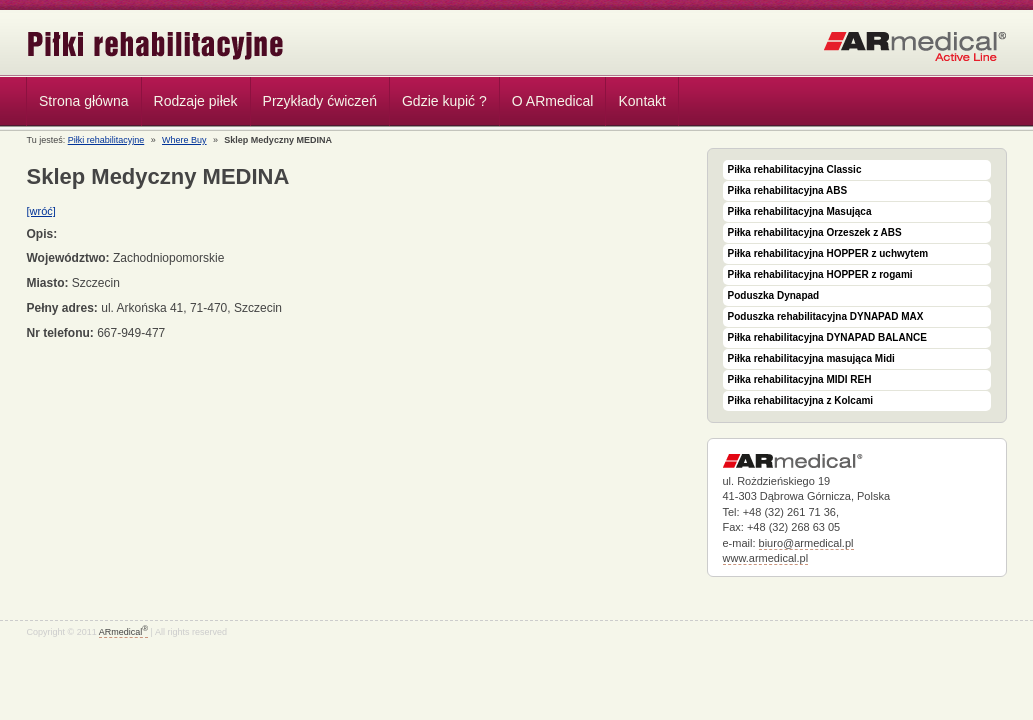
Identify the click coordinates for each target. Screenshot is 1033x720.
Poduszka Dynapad (774, 295)
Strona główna (84, 101)
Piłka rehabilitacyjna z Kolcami (801, 400)
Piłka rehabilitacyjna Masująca (800, 211)
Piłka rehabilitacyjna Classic (795, 169)
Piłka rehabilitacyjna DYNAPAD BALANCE (827, 337)
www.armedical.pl (766, 558)
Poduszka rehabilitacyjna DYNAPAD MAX (826, 316)
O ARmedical (553, 101)
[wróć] (41, 211)
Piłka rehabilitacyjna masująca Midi (811, 358)
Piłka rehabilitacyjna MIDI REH (800, 379)
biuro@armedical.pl (806, 543)
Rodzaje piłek (191, 104)
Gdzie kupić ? (444, 101)
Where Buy (184, 140)
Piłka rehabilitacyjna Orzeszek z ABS (815, 232)
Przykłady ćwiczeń (320, 101)
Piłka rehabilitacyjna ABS (788, 190)
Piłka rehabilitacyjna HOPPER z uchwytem (828, 253)
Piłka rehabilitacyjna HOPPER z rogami (820, 274)
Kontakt (641, 101)
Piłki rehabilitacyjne (156, 45)
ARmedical (123, 632)
